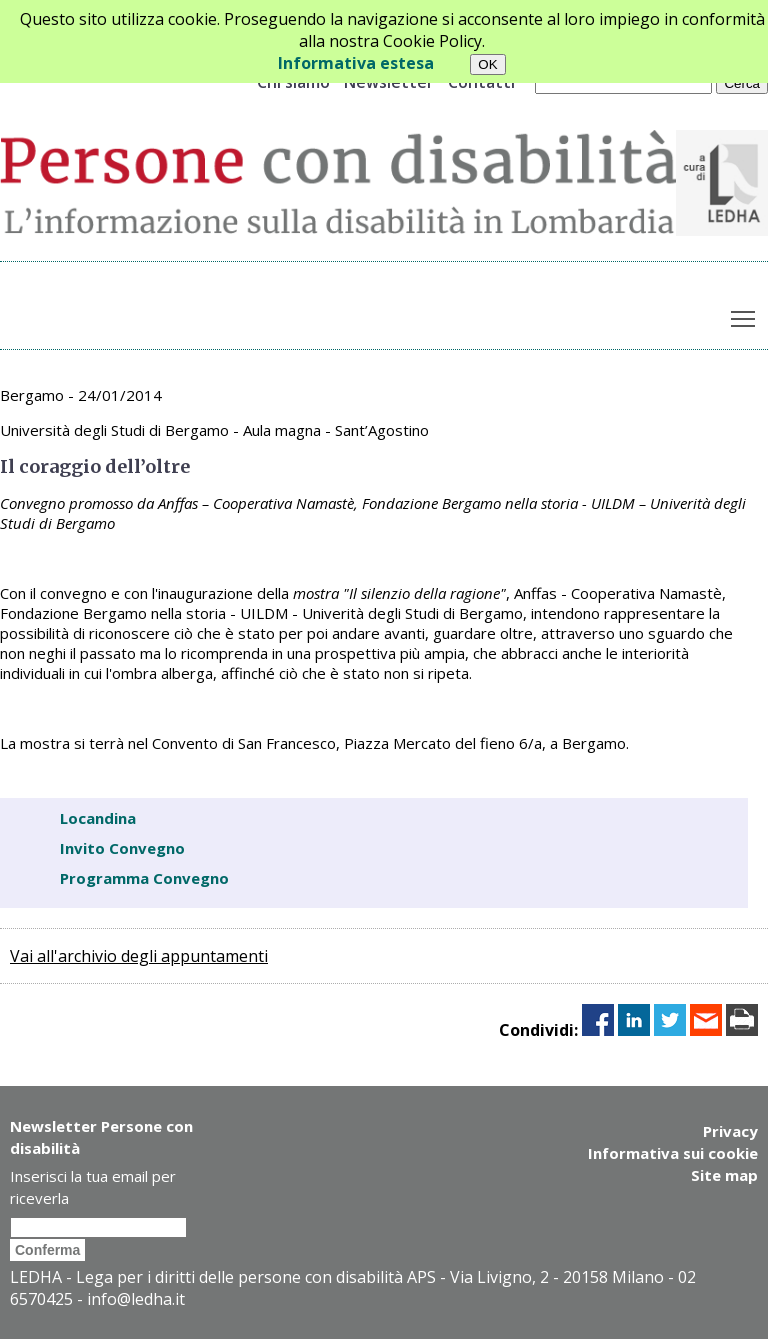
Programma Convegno (144, 878)
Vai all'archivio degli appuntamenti (139, 956)
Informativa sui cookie (673, 1153)
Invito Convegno (122, 848)
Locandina (98, 818)
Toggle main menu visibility (744, 314)
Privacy (730, 1131)
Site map (724, 1175)
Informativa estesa (356, 63)
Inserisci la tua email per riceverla (93, 1187)
